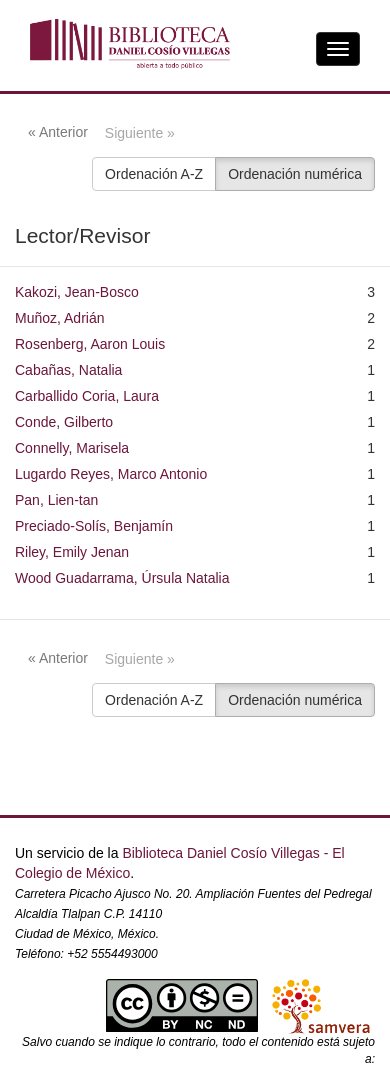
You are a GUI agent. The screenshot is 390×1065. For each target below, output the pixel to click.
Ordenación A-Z (154, 174)
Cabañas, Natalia (68, 370)
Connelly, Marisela (72, 448)
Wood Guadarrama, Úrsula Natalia (122, 578)
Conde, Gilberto (64, 422)
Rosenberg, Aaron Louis (90, 344)
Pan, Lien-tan (56, 500)
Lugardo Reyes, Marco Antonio (111, 474)
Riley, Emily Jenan (72, 552)
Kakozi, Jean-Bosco (77, 292)
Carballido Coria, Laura (87, 396)
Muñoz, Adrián (60, 318)
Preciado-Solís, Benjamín (94, 526)
